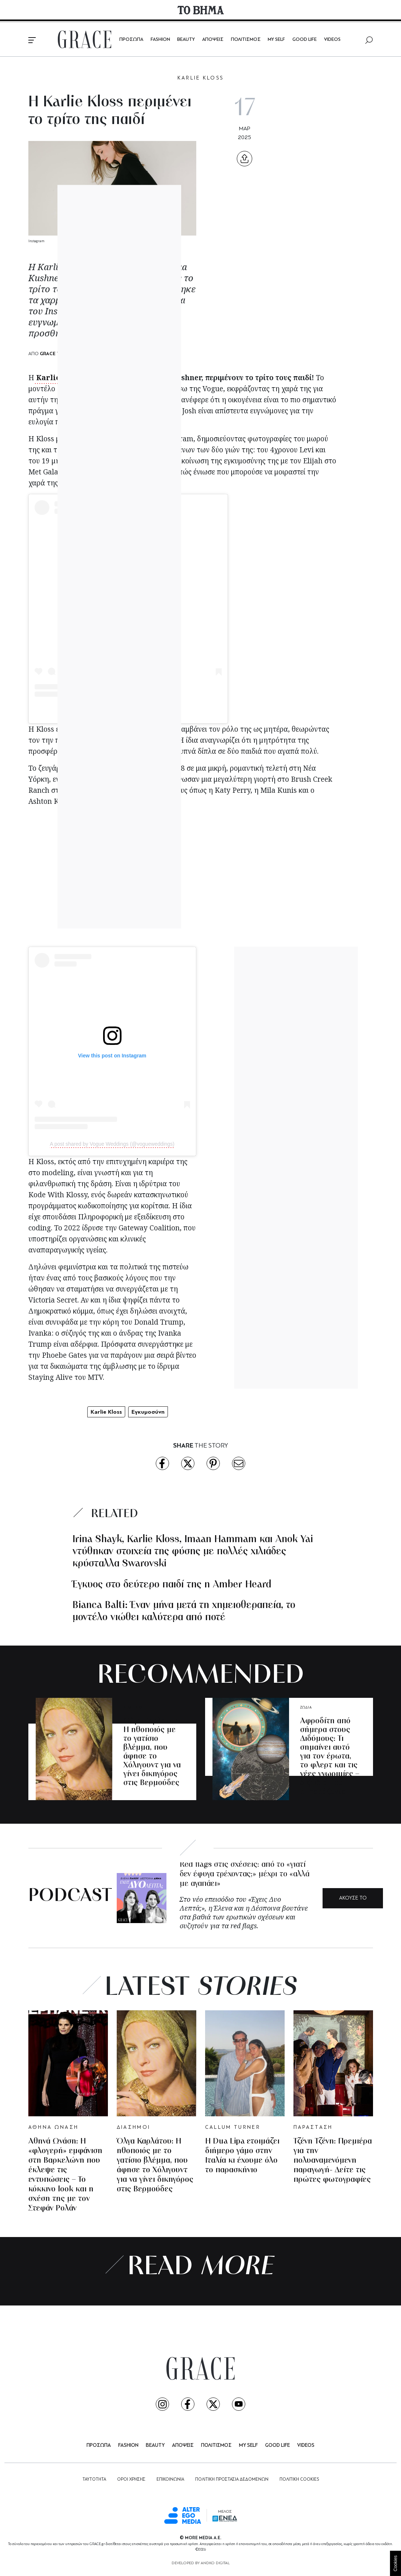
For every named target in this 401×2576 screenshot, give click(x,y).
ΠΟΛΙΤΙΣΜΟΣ (246, 39)
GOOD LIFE (304, 39)
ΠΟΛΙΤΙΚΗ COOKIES (299, 2479)
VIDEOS (332, 39)
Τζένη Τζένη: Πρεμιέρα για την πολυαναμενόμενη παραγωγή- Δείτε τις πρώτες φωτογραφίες (332, 2160)
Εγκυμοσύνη (148, 1412)
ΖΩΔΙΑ (306, 1708)
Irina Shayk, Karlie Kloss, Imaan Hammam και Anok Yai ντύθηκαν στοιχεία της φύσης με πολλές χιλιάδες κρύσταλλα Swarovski (193, 1552)
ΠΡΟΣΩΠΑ (131, 39)
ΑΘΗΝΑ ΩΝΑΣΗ (53, 2127)
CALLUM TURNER (233, 2127)
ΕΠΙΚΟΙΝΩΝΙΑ (170, 2479)
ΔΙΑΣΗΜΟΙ (133, 1708)
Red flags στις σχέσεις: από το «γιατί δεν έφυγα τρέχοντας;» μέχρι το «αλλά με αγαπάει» (244, 1874)
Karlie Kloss (58, 377)
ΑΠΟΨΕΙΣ (213, 39)
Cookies (395, 2563)
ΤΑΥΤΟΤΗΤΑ (94, 2479)
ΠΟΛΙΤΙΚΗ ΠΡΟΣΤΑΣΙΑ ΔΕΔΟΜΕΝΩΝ (231, 2479)
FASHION (160, 39)
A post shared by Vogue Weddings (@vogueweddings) (112, 1144)
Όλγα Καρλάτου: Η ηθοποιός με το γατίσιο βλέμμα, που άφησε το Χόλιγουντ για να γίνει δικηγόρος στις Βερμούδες (152, 1752)
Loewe (152, 472)
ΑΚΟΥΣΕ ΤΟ (353, 1898)
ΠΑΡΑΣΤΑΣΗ (313, 2127)
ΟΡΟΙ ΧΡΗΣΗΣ (131, 2479)
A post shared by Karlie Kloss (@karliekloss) (128, 711)
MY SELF (276, 39)
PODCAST (70, 1896)
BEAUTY (186, 39)
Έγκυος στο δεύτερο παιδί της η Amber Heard (172, 1585)
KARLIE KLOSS (200, 78)
